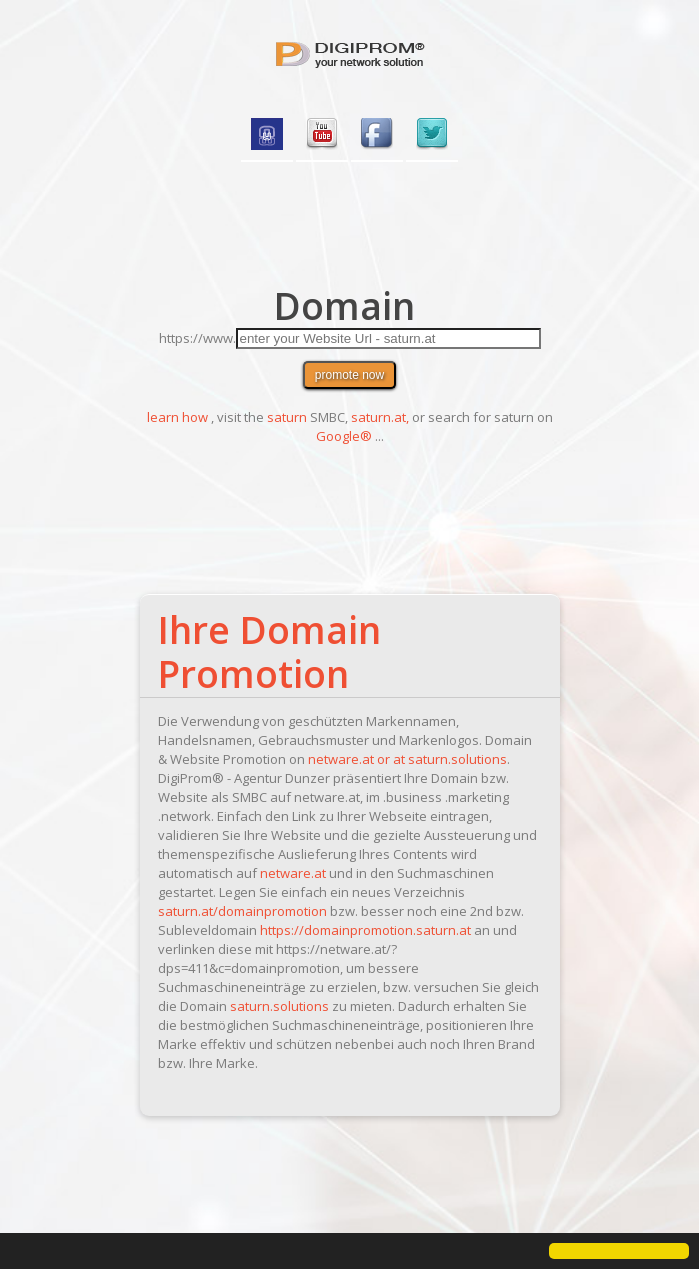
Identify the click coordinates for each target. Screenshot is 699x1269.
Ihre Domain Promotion (269, 651)
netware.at (293, 873)
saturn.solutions (457, 759)
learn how (177, 417)
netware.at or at (358, 759)
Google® (344, 436)
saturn (287, 417)
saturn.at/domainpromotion (242, 911)
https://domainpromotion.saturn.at (365, 930)
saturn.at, (380, 417)
